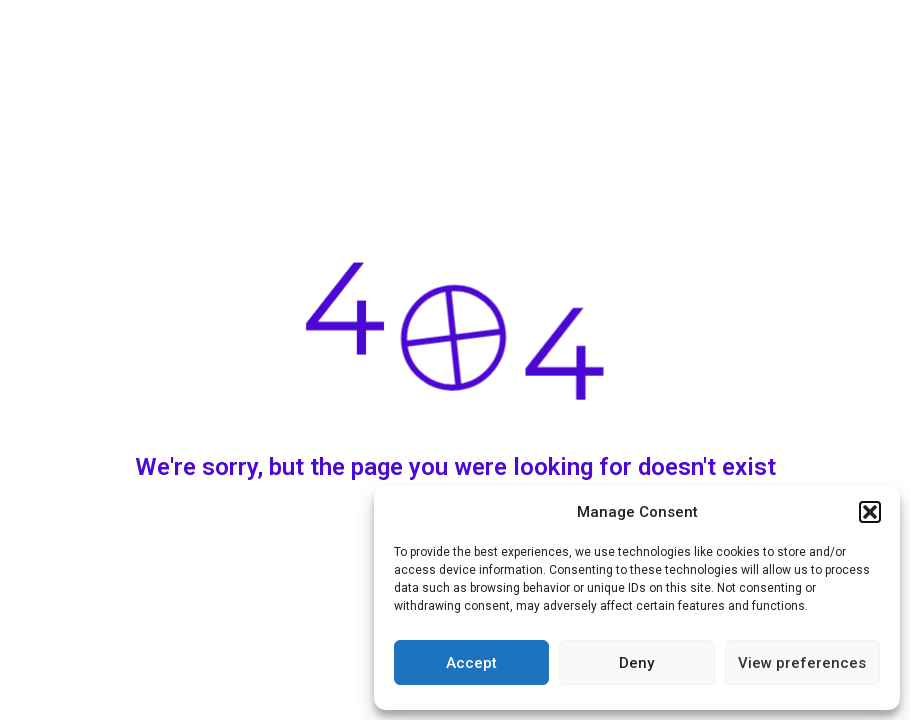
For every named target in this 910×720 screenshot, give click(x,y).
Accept (471, 663)
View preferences (802, 663)
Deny (636, 663)
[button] (870, 512)
